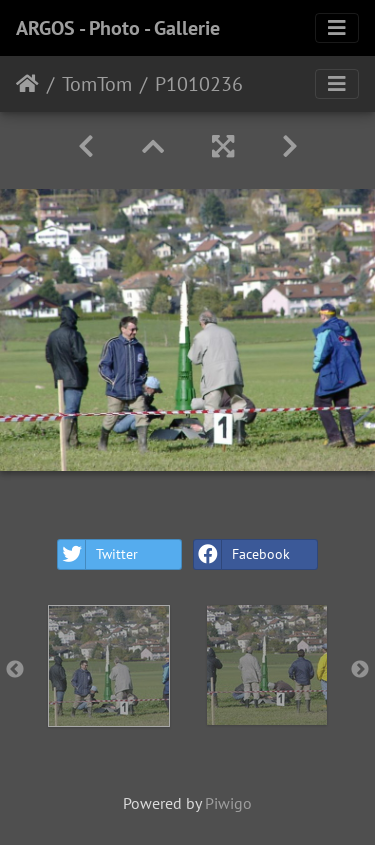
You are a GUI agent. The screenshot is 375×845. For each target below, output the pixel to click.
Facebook (242, 554)
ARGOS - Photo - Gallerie (118, 28)
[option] (109, 666)
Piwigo (228, 803)
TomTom (97, 84)
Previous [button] (15, 670)
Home (27, 84)
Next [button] (360, 670)
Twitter (98, 554)
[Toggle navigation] (337, 28)
